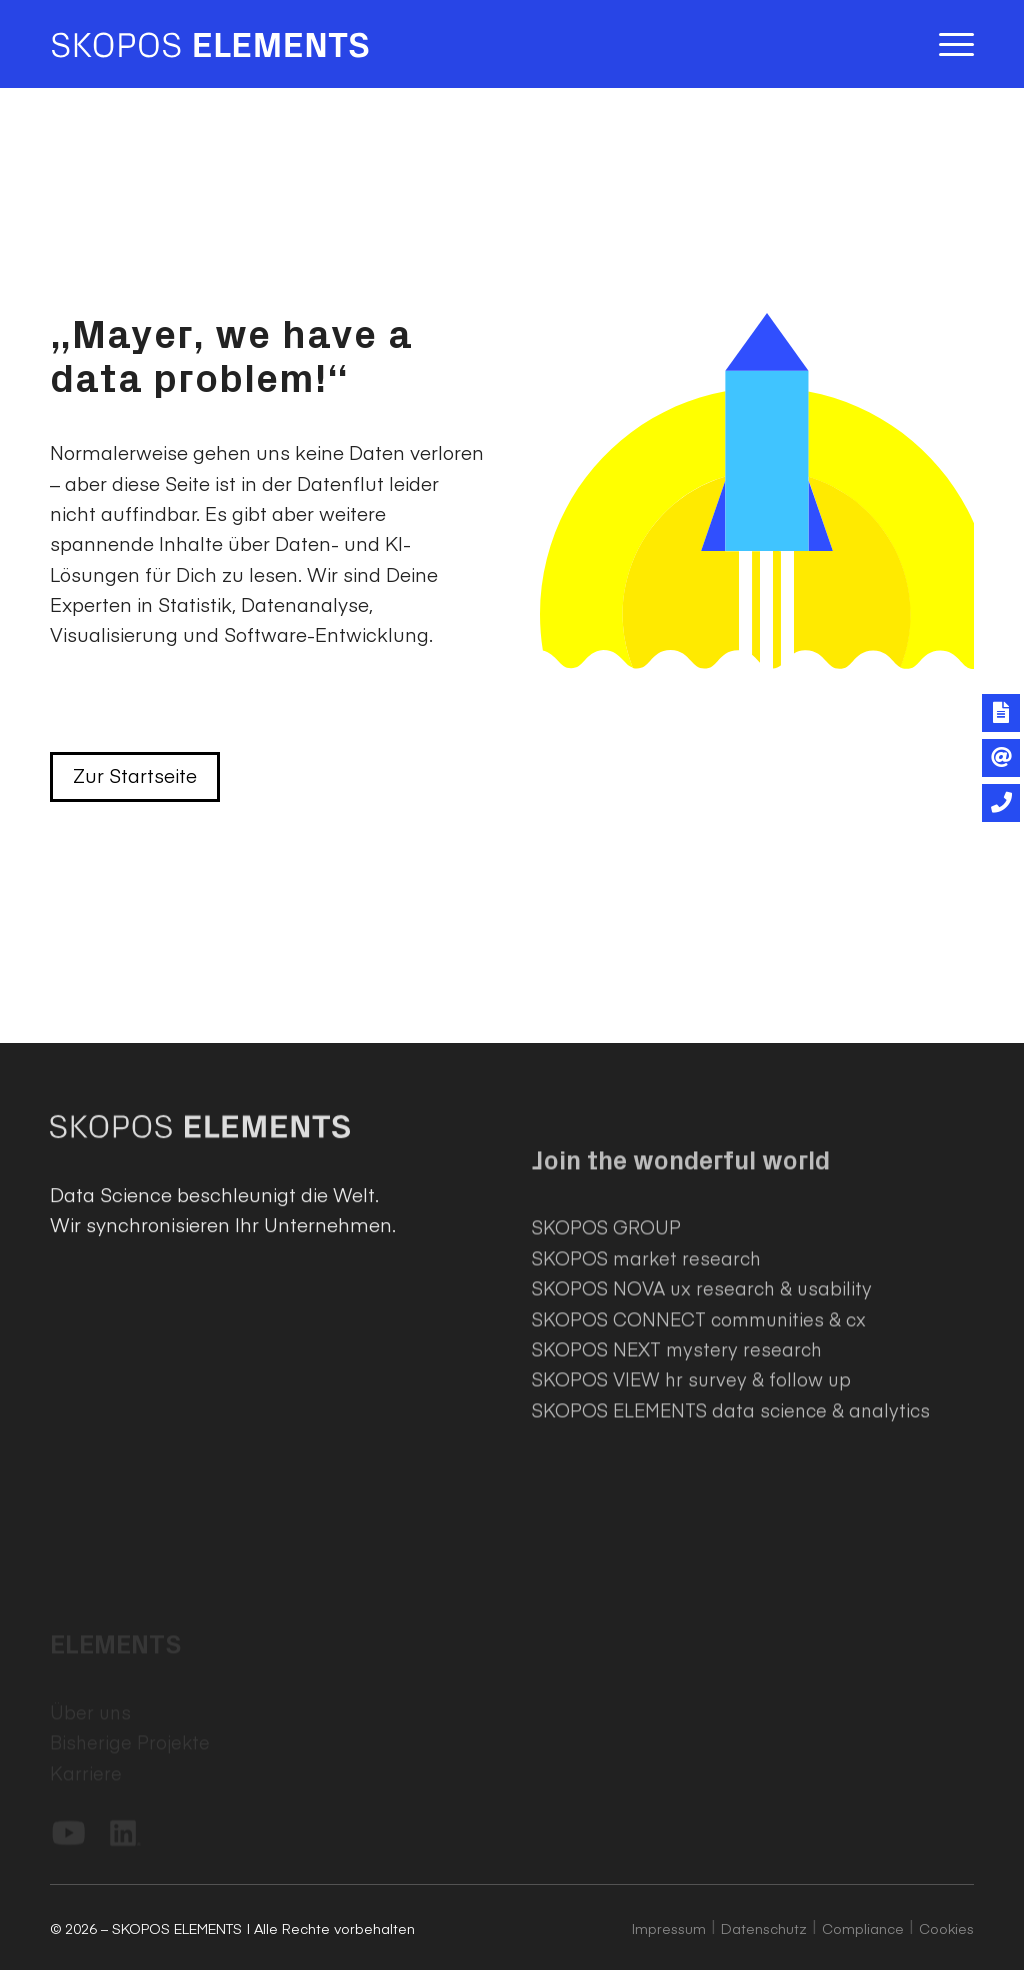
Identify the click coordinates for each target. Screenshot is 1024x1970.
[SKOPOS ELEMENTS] (210, 44)
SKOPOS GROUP (606, 1315)
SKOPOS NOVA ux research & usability (702, 1375)
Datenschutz (764, 1928)
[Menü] (950, 44)
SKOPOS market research (646, 1345)
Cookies (946, 1928)
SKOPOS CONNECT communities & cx (699, 1406)
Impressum (669, 1928)
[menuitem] (950, 44)
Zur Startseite (135, 775)
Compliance (863, 1928)
